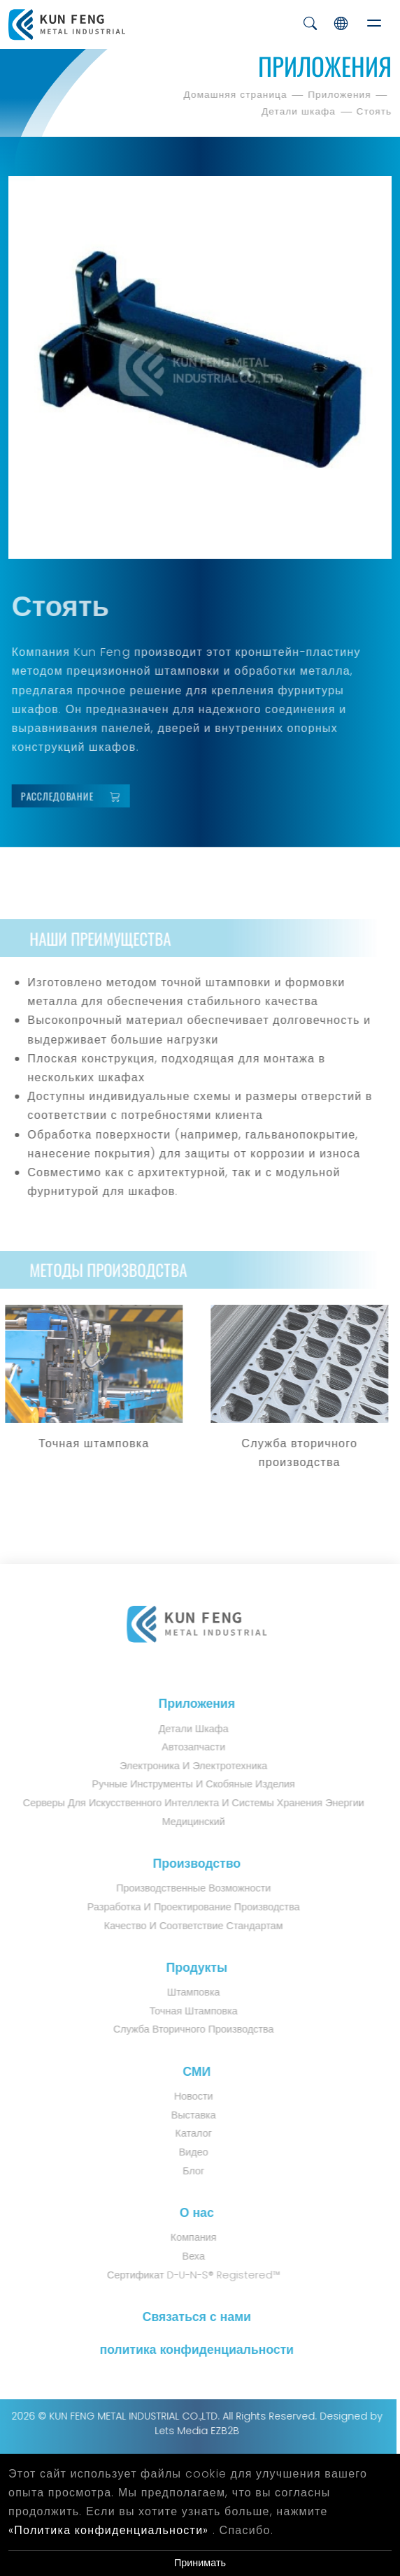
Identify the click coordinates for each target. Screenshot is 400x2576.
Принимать (200, 2563)
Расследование (78, 796)
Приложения (341, 94)
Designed (336, 2416)
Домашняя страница (237, 94)
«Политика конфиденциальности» (108, 2530)
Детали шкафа (301, 111)
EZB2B (217, 2431)
